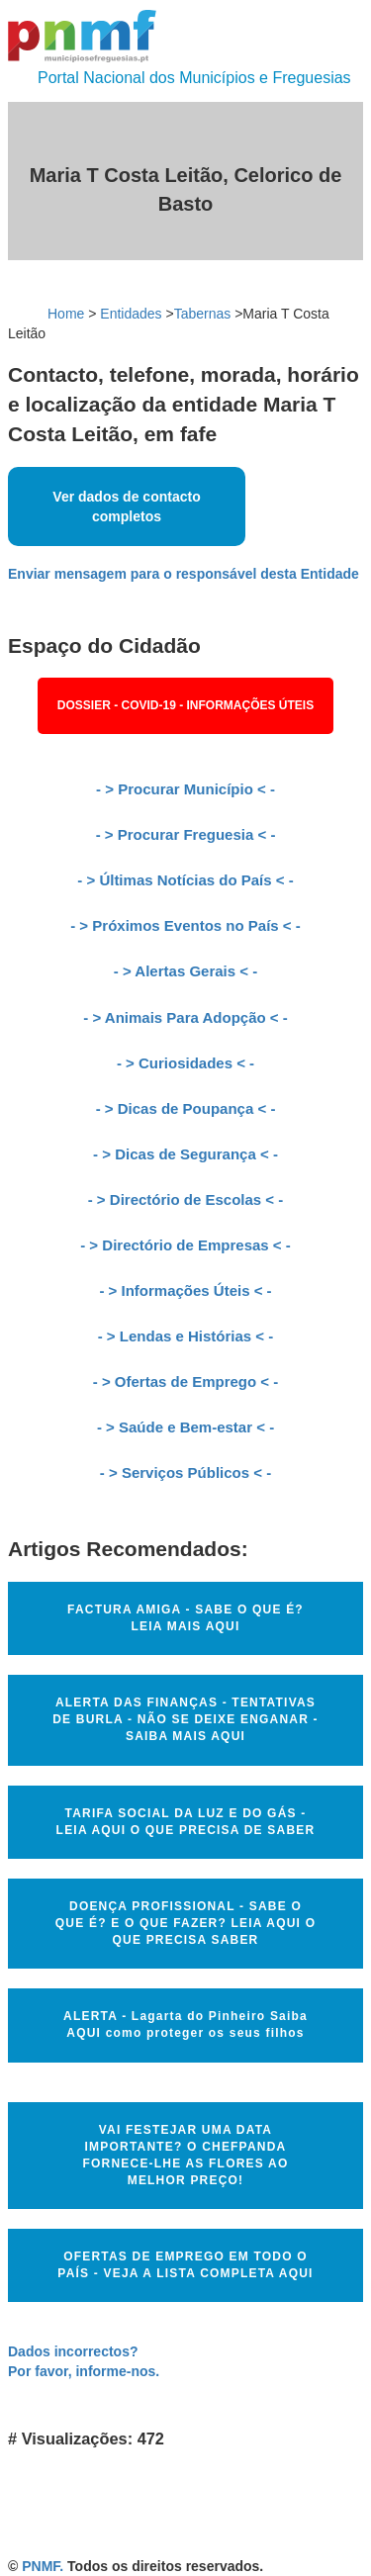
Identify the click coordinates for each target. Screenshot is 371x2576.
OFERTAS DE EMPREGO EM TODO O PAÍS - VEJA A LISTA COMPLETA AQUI (185, 2265)
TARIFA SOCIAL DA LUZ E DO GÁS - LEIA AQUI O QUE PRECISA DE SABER (186, 1821)
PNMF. (42, 2566)
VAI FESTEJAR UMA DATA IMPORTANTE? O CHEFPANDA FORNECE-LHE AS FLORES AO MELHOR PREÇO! (186, 2155)
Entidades (130, 314)
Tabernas (203, 314)
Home (65, 314)
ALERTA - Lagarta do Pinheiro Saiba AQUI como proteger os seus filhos (185, 2024)
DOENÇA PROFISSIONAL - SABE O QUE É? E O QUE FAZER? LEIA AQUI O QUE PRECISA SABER (185, 1923)
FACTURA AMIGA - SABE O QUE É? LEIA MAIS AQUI (185, 1618)
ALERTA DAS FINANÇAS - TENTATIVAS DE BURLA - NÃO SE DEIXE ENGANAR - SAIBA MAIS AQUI (185, 1719)
